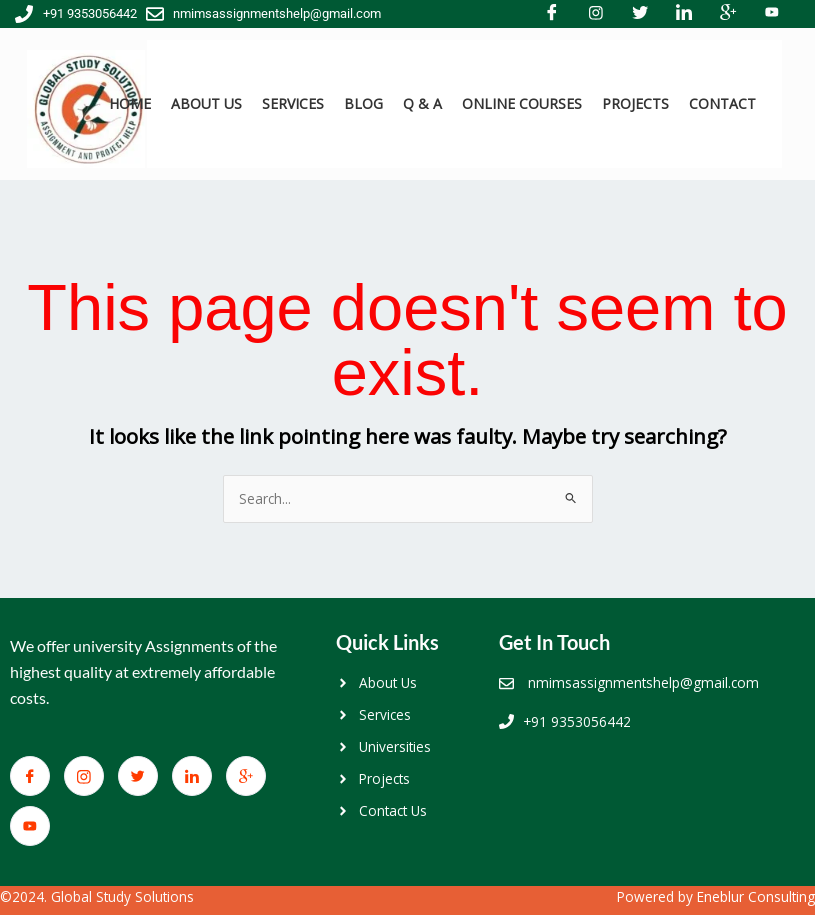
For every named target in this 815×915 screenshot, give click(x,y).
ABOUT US (206, 103)
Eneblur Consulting (756, 896)
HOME (130, 103)
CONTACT (722, 103)
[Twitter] (138, 776)
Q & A (422, 103)
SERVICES (293, 103)
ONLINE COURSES (522, 103)
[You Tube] (30, 826)
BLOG (363, 103)
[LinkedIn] (192, 776)
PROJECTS (635, 103)
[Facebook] (30, 776)
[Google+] (246, 776)
